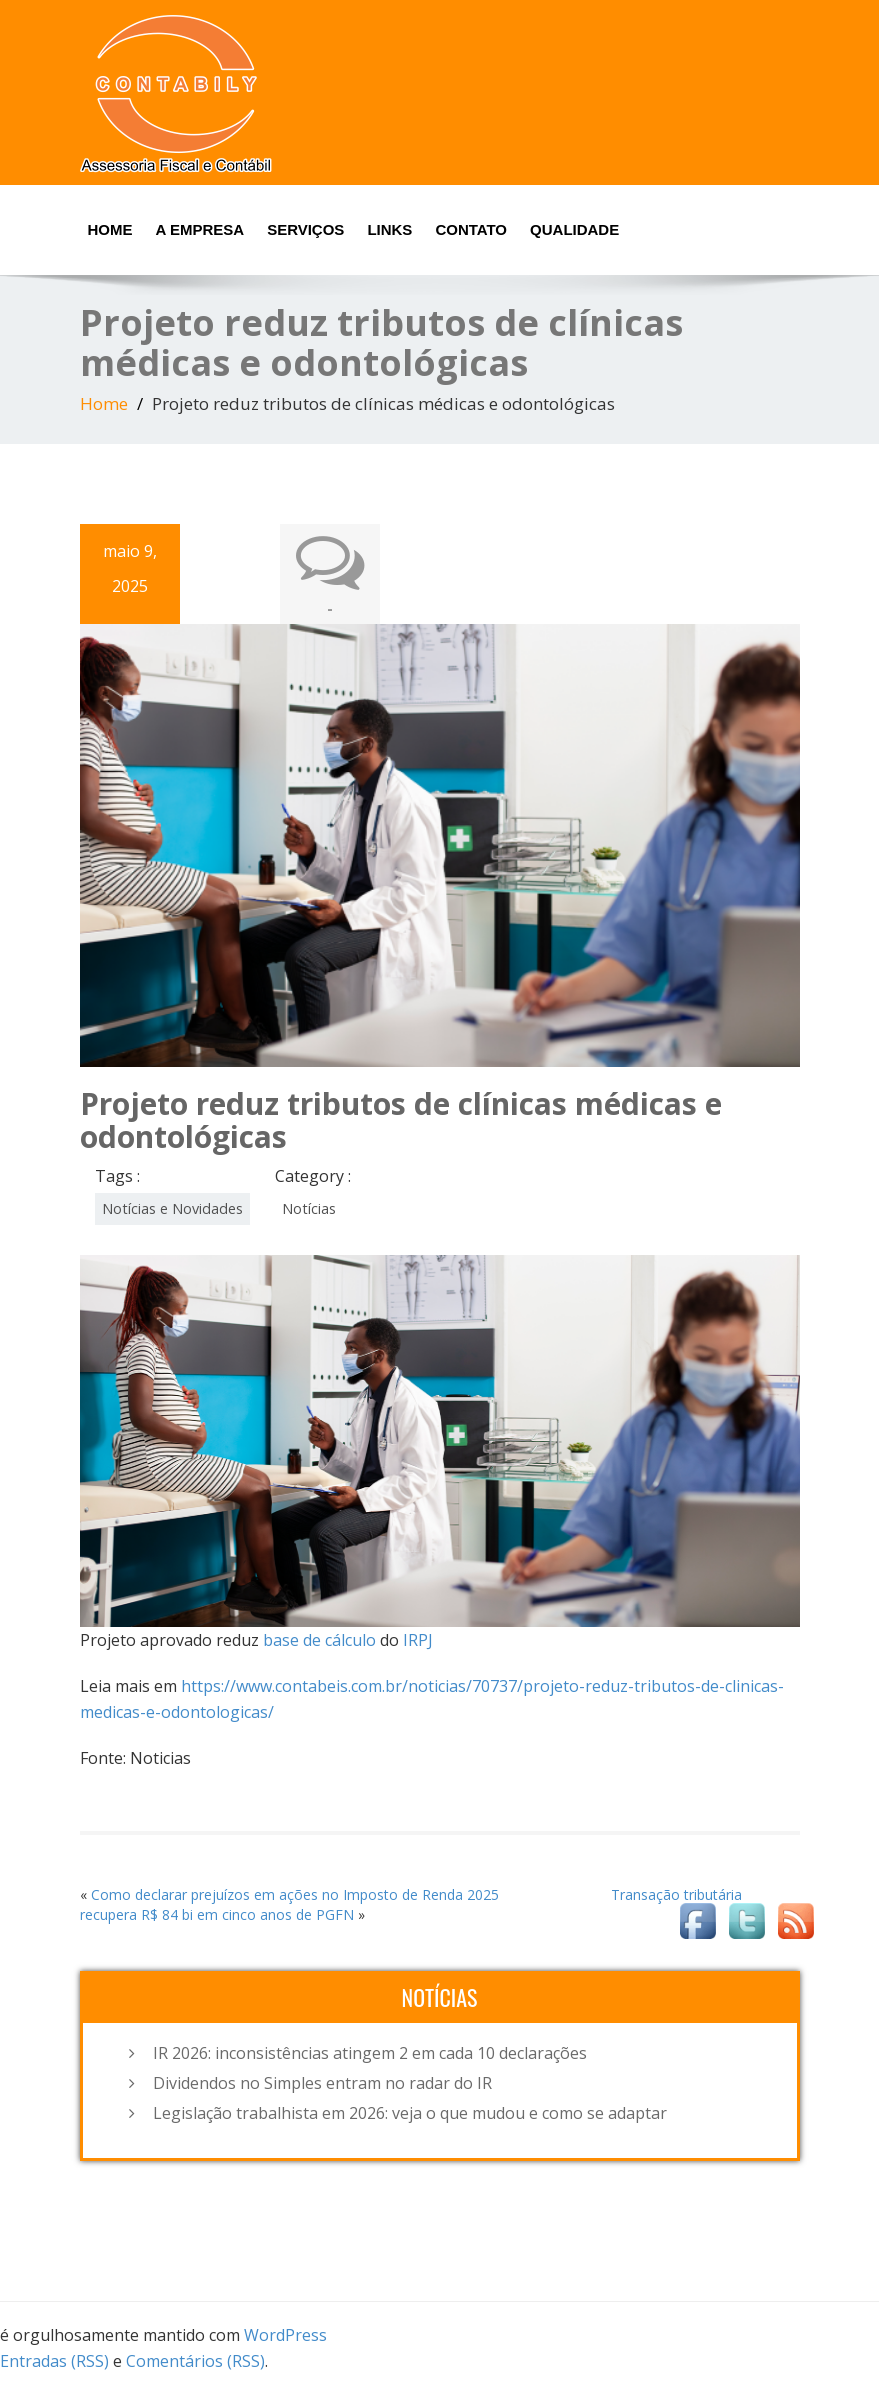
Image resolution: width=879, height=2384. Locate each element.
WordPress (285, 2335)
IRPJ (418, 1640)
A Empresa (200, 229)
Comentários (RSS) (195, 2361)
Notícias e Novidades (172, 1208)
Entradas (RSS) (54, 2361)
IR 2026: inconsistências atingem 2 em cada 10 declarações (370, 2053)
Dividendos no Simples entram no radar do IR (322, 2083)
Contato (471, 229)
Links (389, 229)
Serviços (305, 229)
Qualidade (574, 229)
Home (110, 229)
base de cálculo (319, 1640)
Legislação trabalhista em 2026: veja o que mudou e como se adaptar (410, 2113)
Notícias (309, 1208)
